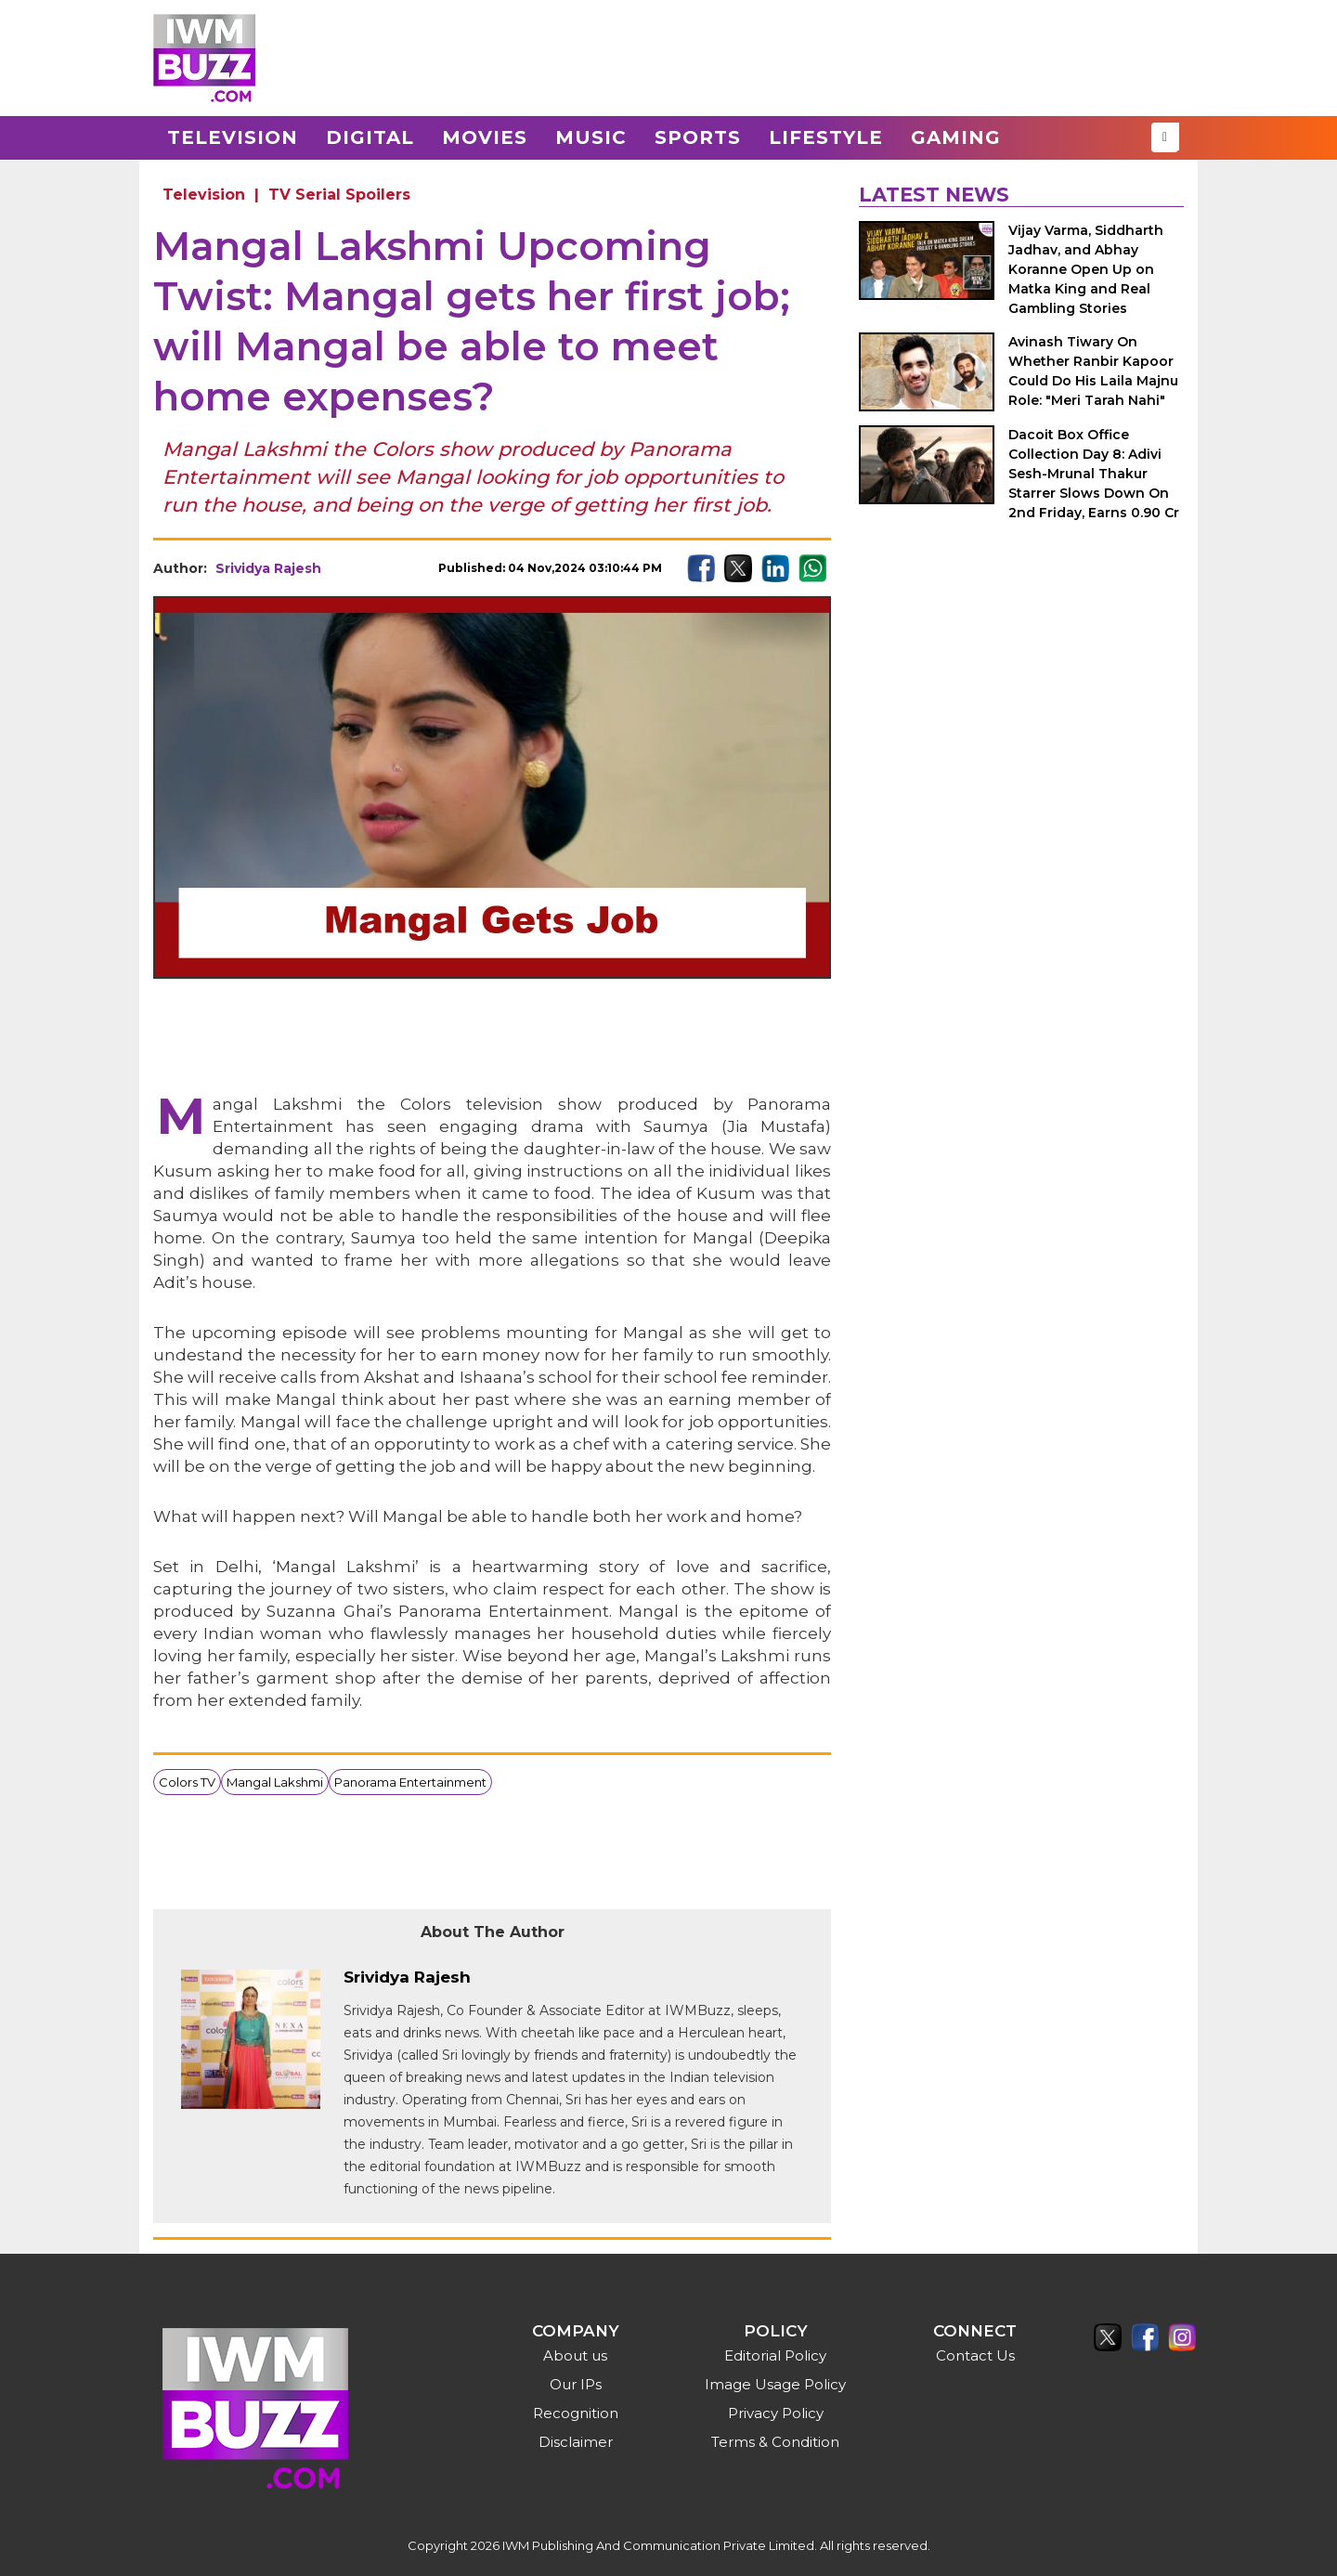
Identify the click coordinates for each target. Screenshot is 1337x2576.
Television (232, 137)
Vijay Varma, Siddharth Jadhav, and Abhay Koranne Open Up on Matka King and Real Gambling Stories (1085, 269)
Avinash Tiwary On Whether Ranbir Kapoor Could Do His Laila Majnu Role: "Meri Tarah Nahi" (1093, 371)
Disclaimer (576, 2442)
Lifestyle (826, 137)
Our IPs (576, 2384)
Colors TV (187, 1782)
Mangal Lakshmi (275, 1782)
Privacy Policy (776, 2413)
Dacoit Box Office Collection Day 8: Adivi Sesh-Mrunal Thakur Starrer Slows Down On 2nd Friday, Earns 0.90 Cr (1093, 473)
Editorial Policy (775, 2355)
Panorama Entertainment (410, 1782)
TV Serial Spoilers (339, 194)
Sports (698, 137)
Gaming (956, 137)
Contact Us (975, 2355)
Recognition (575, 2413)
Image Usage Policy (775, 2384)
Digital (370, 137)
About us (575, 2355)
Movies (484, 137)
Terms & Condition (775, 2442)
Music (591, 137)
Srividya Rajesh (268, 568)
